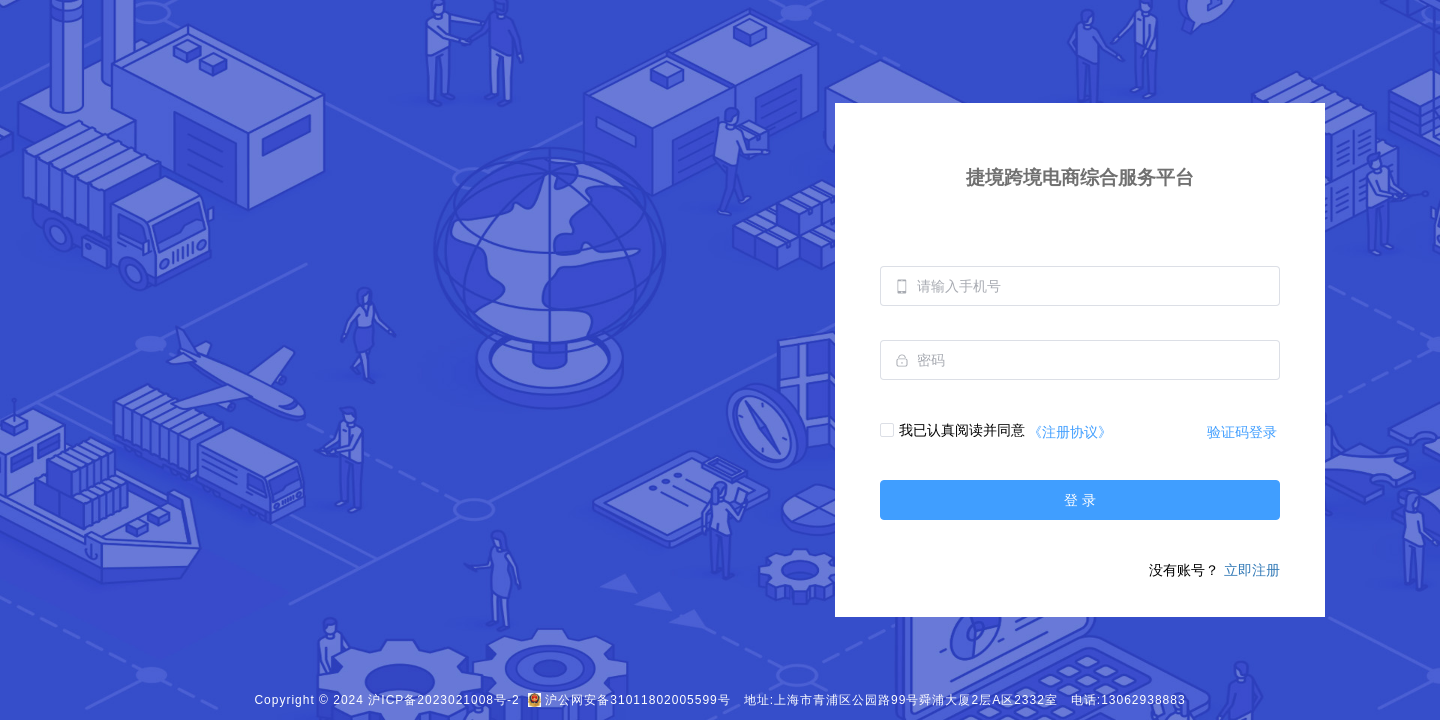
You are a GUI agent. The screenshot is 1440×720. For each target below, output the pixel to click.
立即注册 (1252, 570)
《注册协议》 (1070, 432)
